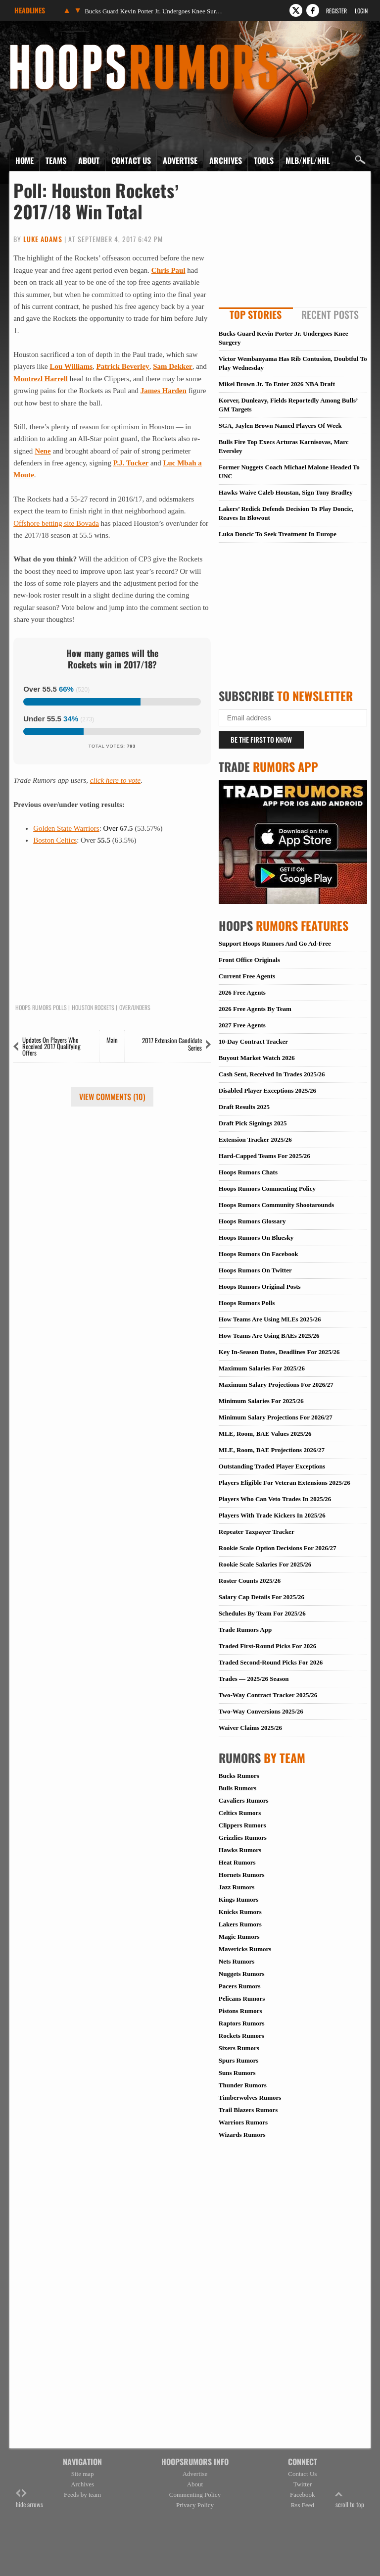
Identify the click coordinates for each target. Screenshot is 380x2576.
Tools (264, 160)
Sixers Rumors (239, 2048)
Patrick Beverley (122, 366)
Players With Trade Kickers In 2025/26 (272, 1515)
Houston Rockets (93, 1007)
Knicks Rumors (240, 1912)
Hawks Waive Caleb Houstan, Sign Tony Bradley (286, 492)
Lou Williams (71, 366)
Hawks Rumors (240, 1850)
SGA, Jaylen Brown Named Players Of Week (280, 425)
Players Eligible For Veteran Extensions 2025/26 (284, 1482)
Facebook (302, 2494)
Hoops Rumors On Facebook (258, 1254)
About (88, 160)
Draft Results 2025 (244, 1107)
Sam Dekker (172, 366)
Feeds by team (82, 2494)
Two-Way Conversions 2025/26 (261, 1711)
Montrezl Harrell (40, 379)
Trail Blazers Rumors (248, 2110)
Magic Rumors (239, 1936)
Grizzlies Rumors (243, 1837)
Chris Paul (168, 270)
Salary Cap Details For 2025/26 (261, 1597)
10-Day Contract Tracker (253, 1041)
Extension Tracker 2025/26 (255, 1139)
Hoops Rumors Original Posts (260, 1286)
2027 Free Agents (242, 1025)
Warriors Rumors (243, 2122)
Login (361, 10)
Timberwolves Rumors (250, 2097)
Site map (82, 2473)
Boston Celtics (55, 840)
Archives (225, 160)
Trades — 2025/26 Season (254, 1678)
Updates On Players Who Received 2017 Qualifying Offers (51, 1046)
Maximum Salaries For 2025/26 (262, 1368)
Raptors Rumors (242, 2023)
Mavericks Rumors (245, 1949)
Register (336, 10)
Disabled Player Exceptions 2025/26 (267, 1090)
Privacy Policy (195, 2505)
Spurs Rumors (239, 2060)
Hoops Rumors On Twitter (255, 1270)
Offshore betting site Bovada (56, 523)
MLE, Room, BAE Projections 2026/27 (272, 1450)
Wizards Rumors (242, 2134)
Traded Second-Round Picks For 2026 (271, 1662)
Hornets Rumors (242, 1874)
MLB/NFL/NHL (307, 160)
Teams (56, 160)
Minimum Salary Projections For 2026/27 (275, 1417)
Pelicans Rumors (242, 1998)
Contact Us (131, 160)
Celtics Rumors (240, 1813)
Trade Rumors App (245, 1629)
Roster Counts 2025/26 (250, 1580)
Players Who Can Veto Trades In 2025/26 (275, 1499)
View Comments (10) (112, 1097)
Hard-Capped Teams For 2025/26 (264, 1156)
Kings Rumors (239, 1899)
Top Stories (256, 314)
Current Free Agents (247, 976)
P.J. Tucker (131, 463)
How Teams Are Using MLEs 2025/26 (270, 1319)
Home (24, 160)
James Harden (164, 391)
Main (112, 1040)
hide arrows (29, 2499)
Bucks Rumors (239, 1775)
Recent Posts (330, 314)
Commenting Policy (195, 2494)
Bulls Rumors (237, 1788)
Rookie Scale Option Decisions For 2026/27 (277, 1548)
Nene (43, 451)
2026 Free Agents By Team (255, 1008)
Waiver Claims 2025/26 (250, 1727)
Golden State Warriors (66, 828)
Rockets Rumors (241, 2035)
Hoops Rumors (35, 47)
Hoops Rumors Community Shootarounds (276, 1205)
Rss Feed (302, 2505)
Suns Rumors (237, 2072)
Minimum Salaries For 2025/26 (261, 1401)
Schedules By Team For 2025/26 (262, 1613)
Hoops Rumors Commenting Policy (267, 1188)
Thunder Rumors (243, 2085)
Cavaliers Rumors (244, 1800)
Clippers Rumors (242, 1825)
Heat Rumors (237, 1862)
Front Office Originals (249, 959)
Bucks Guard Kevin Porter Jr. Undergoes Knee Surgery (154, 11)
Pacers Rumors (240, 1986)
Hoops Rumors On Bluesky (256, 1237)
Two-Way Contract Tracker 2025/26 (268, 1695)
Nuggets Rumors (242, 1973)
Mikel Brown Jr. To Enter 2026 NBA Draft (277, 384)
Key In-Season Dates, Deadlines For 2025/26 (279, 1352)
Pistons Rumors (240, 2011)
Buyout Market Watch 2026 (257, 1057)
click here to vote (115, 780)
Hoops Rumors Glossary (252, 1221)
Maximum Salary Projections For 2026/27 (276, 1384)
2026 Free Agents (242, 992)
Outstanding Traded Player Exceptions (272, 1466)
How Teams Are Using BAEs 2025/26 (269, 1335)
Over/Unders (134, 1007)
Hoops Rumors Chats (248, 1172)
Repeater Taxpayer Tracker (256, 1531)
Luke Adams (42, 239)
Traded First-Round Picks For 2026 (267, 1646)
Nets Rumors (237, 1961)
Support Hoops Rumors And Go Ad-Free (275, 943)
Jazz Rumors (237, 1887)
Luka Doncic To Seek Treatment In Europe (277, 534)
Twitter (302, 2484)
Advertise (180, 160)
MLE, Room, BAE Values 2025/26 (265, 1433)
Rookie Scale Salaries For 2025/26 (265, 1564)
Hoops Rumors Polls (41, 1007)
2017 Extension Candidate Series (172, 1044)
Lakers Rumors (240, 1924)
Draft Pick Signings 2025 (253, 1123)
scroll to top (349, 2499)
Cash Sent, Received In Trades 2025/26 (272, 1074)
